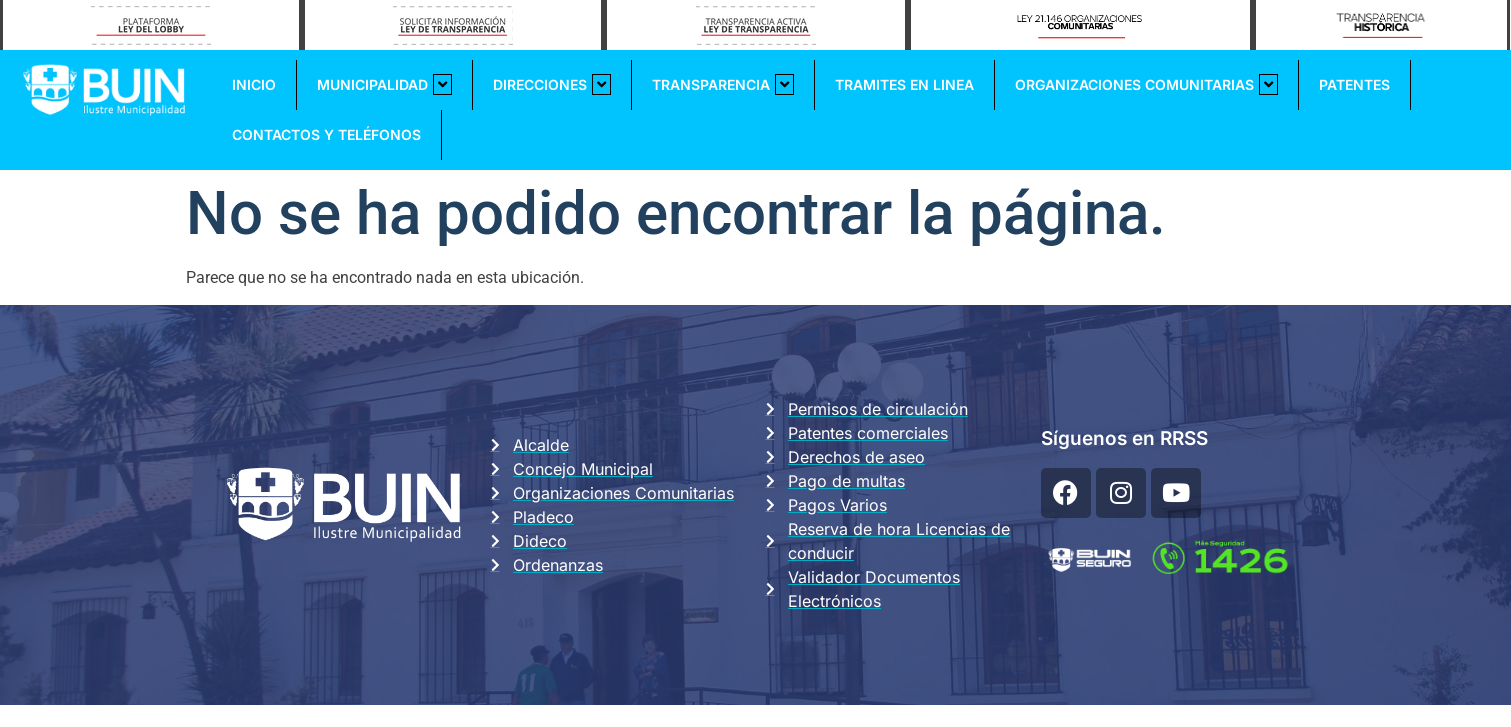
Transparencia (723, 84)
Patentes (1354, 84)
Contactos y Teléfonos (326, 134)
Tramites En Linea (904, 84)
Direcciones (552, 84)
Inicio (254, 84)
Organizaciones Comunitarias (1146, 84)
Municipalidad (384, 84)
